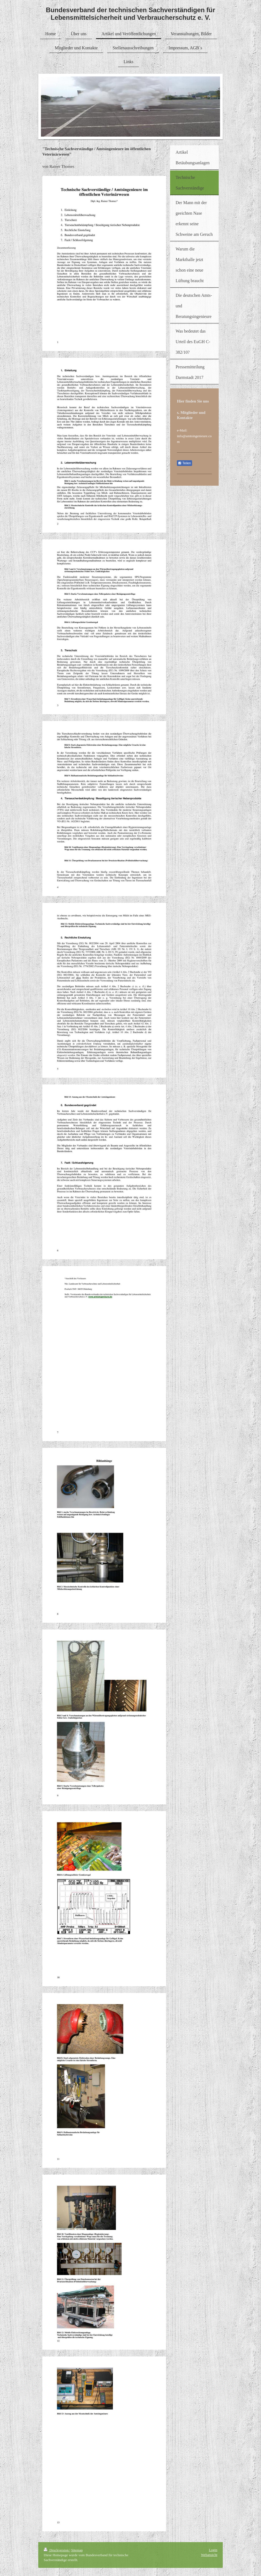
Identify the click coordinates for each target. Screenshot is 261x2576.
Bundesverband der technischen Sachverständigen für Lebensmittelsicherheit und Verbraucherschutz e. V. (130, 13)
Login (213, 2550)
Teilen (184, 463)
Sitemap (77, 2550)
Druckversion (56, 2550)
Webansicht (209, 2555)
